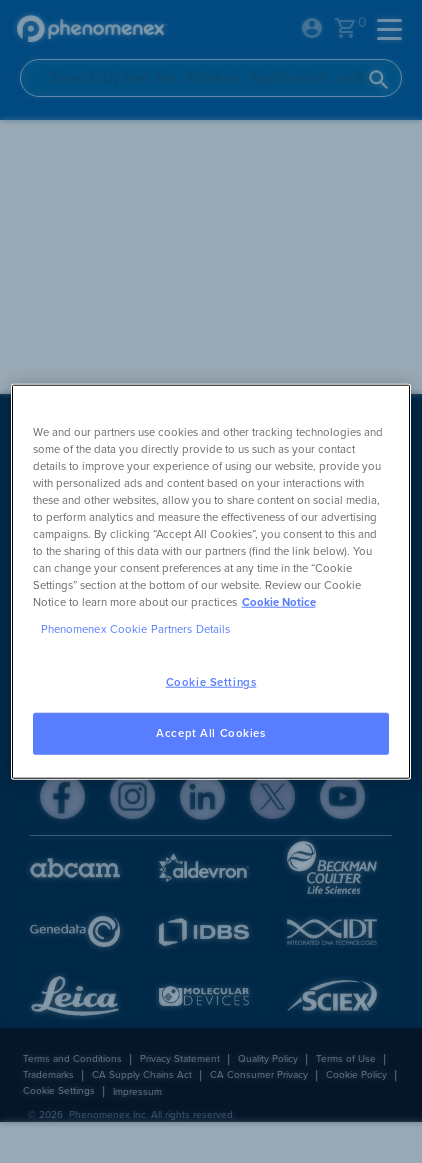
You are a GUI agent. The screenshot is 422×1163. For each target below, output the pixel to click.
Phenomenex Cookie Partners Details (136, 629)
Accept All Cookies (210, 733)
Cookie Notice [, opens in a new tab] (279, 602)
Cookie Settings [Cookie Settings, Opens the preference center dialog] (211, 682)
